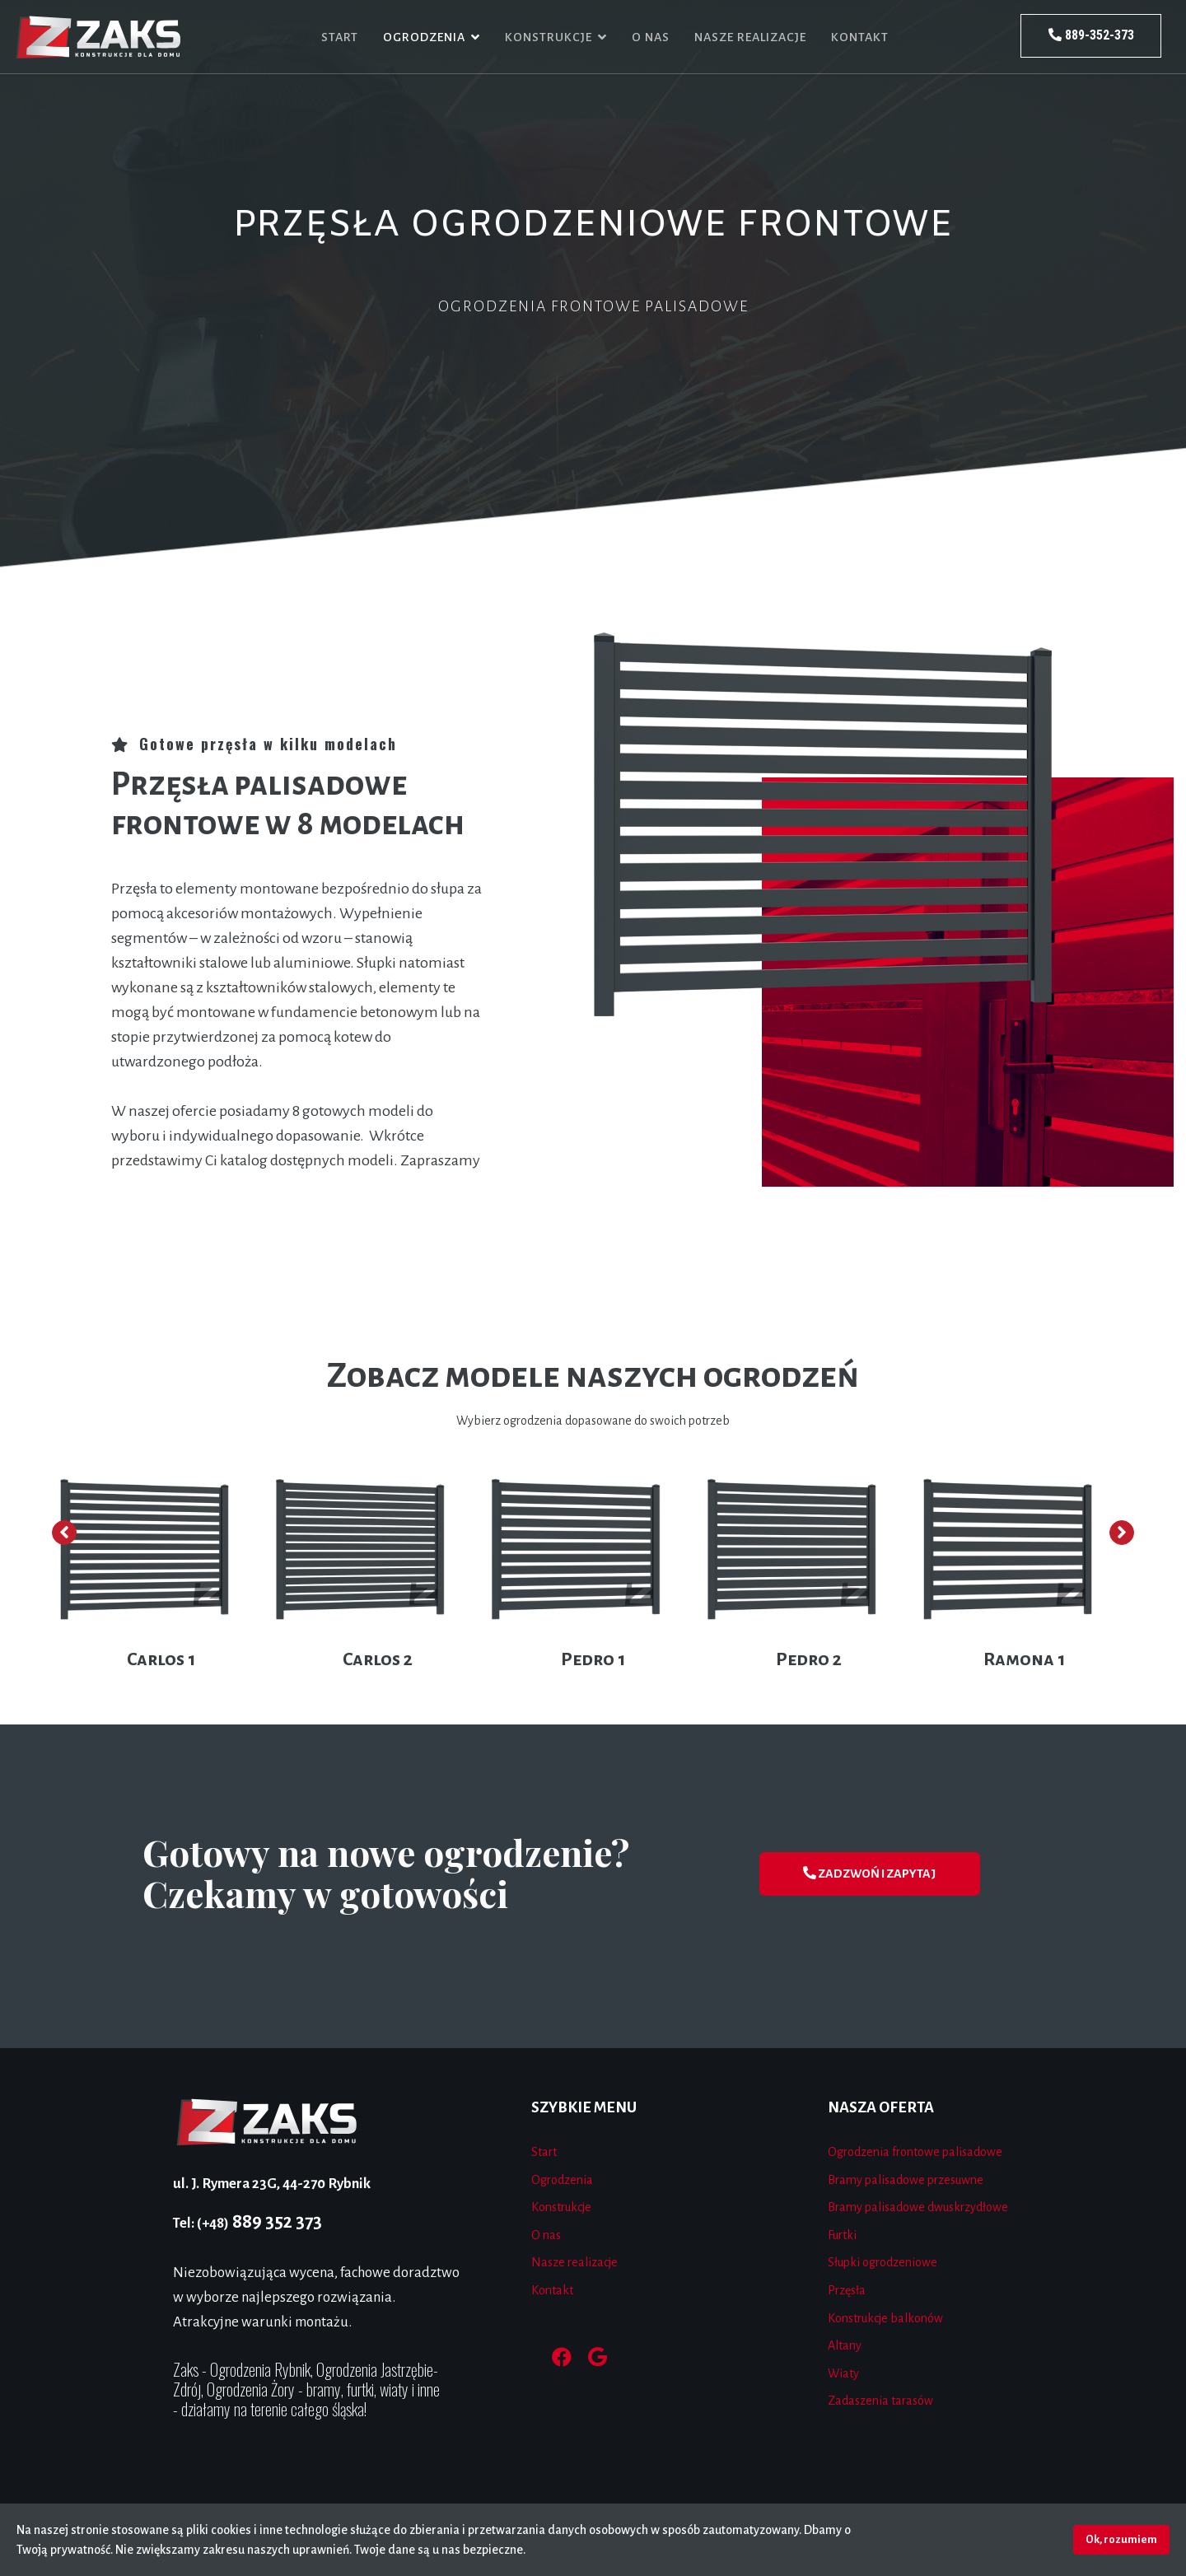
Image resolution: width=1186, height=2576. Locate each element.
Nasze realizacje (750, 37)
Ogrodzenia (424, 37)
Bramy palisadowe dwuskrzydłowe (918, 2207)
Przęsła (847, 2290)
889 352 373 (247, 2222)
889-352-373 (1091, 35)
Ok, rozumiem (1121, 2539)
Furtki (842, 2235)
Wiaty (843, 2373)
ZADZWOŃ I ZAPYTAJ (869, 1873)
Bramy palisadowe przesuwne (905, 2179)
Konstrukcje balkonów (885, 2318)
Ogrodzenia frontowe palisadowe (915, 2151)
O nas (651, 37)
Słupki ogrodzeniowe (882, 2262)
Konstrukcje (548, 37)
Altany (844, 2345)
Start (339, 37)
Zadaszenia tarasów (880, 2400)
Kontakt (860, 37)
